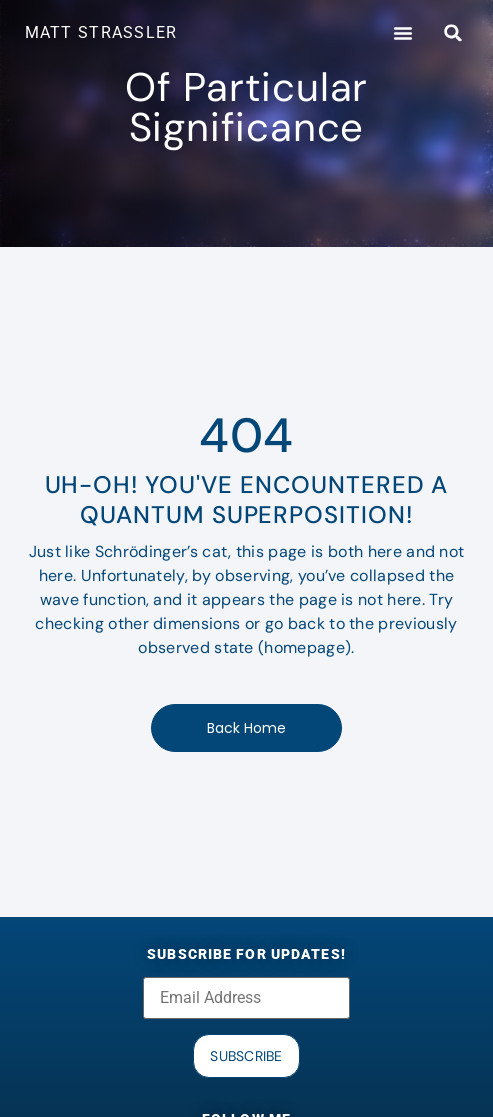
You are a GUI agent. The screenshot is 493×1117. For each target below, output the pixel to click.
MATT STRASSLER (101, 32)
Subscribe (246, 1056)
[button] (403, 33)
